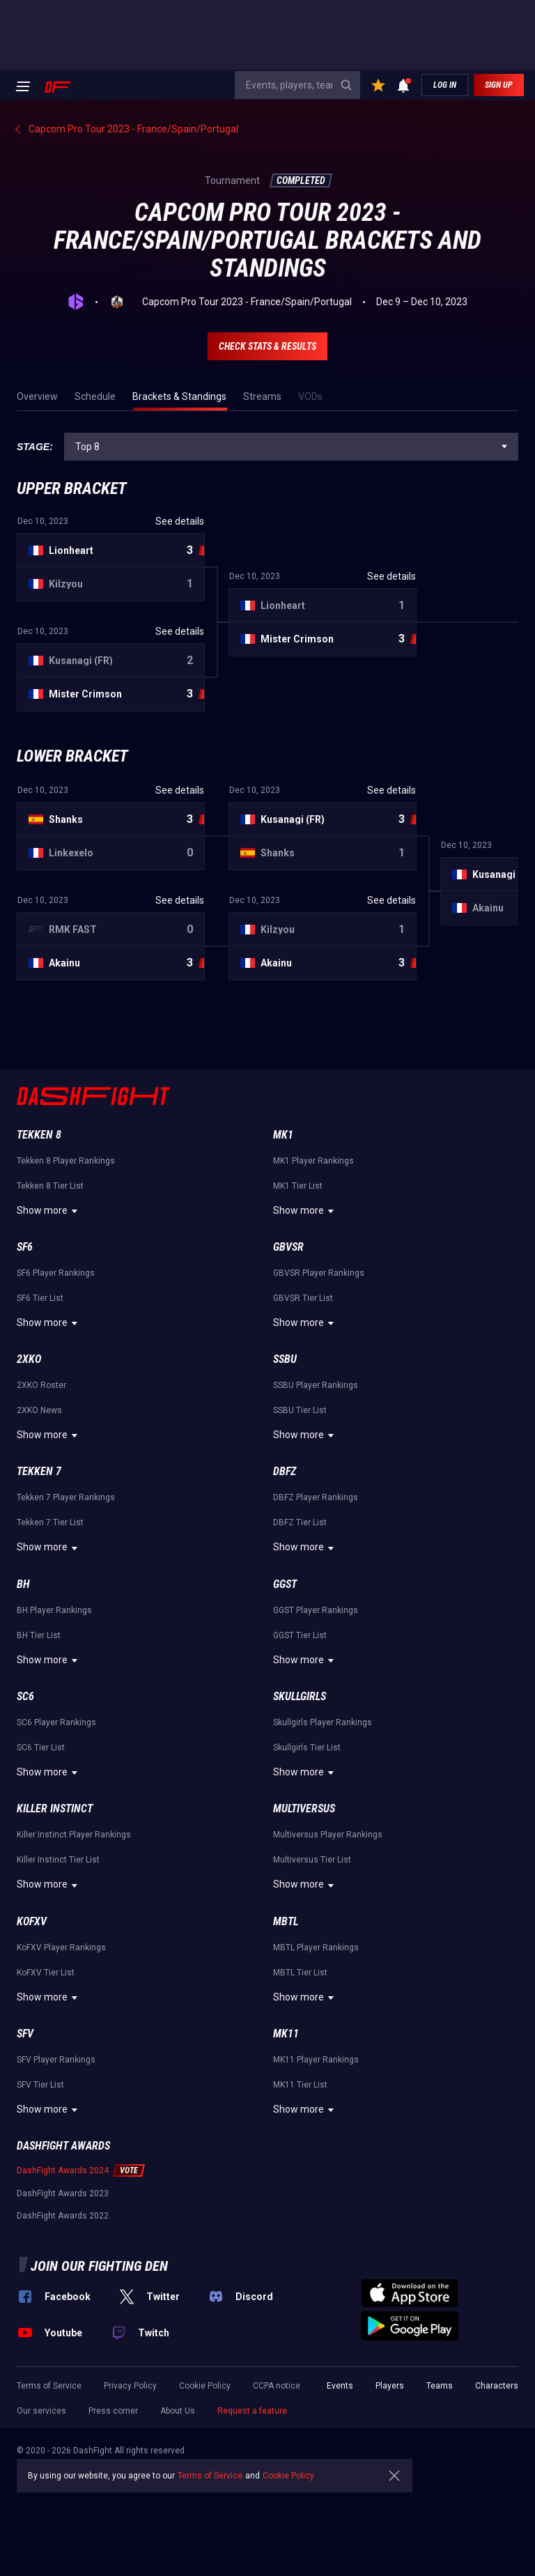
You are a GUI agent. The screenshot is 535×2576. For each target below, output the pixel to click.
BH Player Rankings (54, 1610)
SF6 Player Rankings (56, 1273)
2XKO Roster (41, 1385)
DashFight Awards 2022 (63, 2216)
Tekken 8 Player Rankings (66, 1161)
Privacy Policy (130, 2386)
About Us (177, 2411)
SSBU (285, 1359)
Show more (49, 1211)
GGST (285, 1584)
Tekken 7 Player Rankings (66, 1497)
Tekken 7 (39, 1471)
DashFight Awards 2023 (63, 2193)
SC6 (25, 1696)
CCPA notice (276, 2386)
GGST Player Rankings (315, 1610)
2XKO (29, 1359)
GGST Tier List (300, 1635)
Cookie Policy (205, 2386)
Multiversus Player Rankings (327, 1835)
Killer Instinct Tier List (58, 1860)
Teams (439, 2386)
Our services (41, 2411)
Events (340, 2386)
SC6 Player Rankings (56, 1722)
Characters (496, 2386)
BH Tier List (39, 1635)
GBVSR (288, 1247)
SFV (25, 2033)
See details (179, 521)
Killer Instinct (55, 1808)
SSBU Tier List (300, 1410)
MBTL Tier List (300, 1972)
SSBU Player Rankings (315, 1385)
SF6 (25, 1247)
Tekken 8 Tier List (50, 1186)
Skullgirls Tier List (307, 1747)
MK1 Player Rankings (313, 1161)
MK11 (286, 2033)
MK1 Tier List (298, 1186)
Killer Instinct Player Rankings (74, 1835)
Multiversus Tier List (312, 1860)
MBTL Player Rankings (316, 1947)
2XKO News (39, 1410)
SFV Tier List (40, 2085)
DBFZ (284, 1471)
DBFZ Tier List (300, 1522)
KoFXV (32, 1921)
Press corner (113, 2411)
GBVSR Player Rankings (318, 1273)
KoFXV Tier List (46, 1972)
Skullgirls (299, 1696)
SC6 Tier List (41, 1747)
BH (23, 1584)
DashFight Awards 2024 (63, 2170)
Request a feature (252, 2411)
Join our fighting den (99, 2266)
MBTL (285, 1921)
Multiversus (304, 1808)
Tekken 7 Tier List (50, 1522)
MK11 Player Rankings (316, 2060)
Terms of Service (49, 2386)
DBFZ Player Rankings (315, 1497)
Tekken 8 (39, 1134)
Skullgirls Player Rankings (322, 1722)
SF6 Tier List (40, 1298)
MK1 (283, 1134)
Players (389, 2386)
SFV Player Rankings (56, 2060)
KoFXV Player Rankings (61, 1947)
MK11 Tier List (300, 2085)
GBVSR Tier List (303, 1298)
